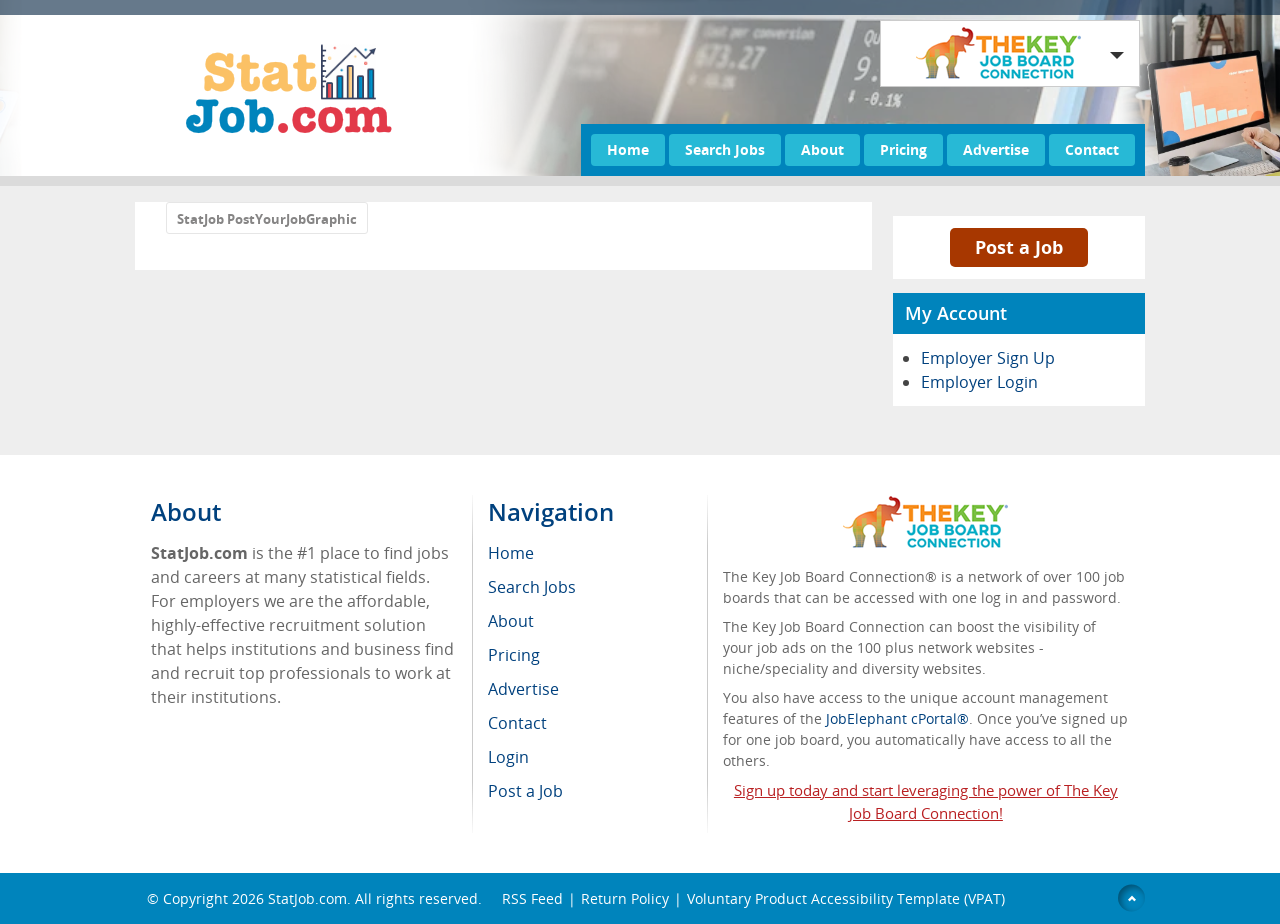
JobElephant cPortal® (897, 718)
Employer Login (979, 382)
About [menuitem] (511, 621)
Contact (1092, 149)
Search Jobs (725, 149)
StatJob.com (307, 898)
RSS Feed (532, 898)
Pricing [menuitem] (514, 655)
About (822, 149)
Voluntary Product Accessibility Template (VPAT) (846, 898)
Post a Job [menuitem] (525, 791)
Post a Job (1019, 247)
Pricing (903, 149)
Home (628, 149)
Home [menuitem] (511, 553)
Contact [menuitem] (517, 723)
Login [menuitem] (508, 757)
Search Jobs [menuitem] (532, 587)
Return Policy (625, 898)
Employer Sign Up (988, 358)
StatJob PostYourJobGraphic (267, 219)
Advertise (996, 149)
